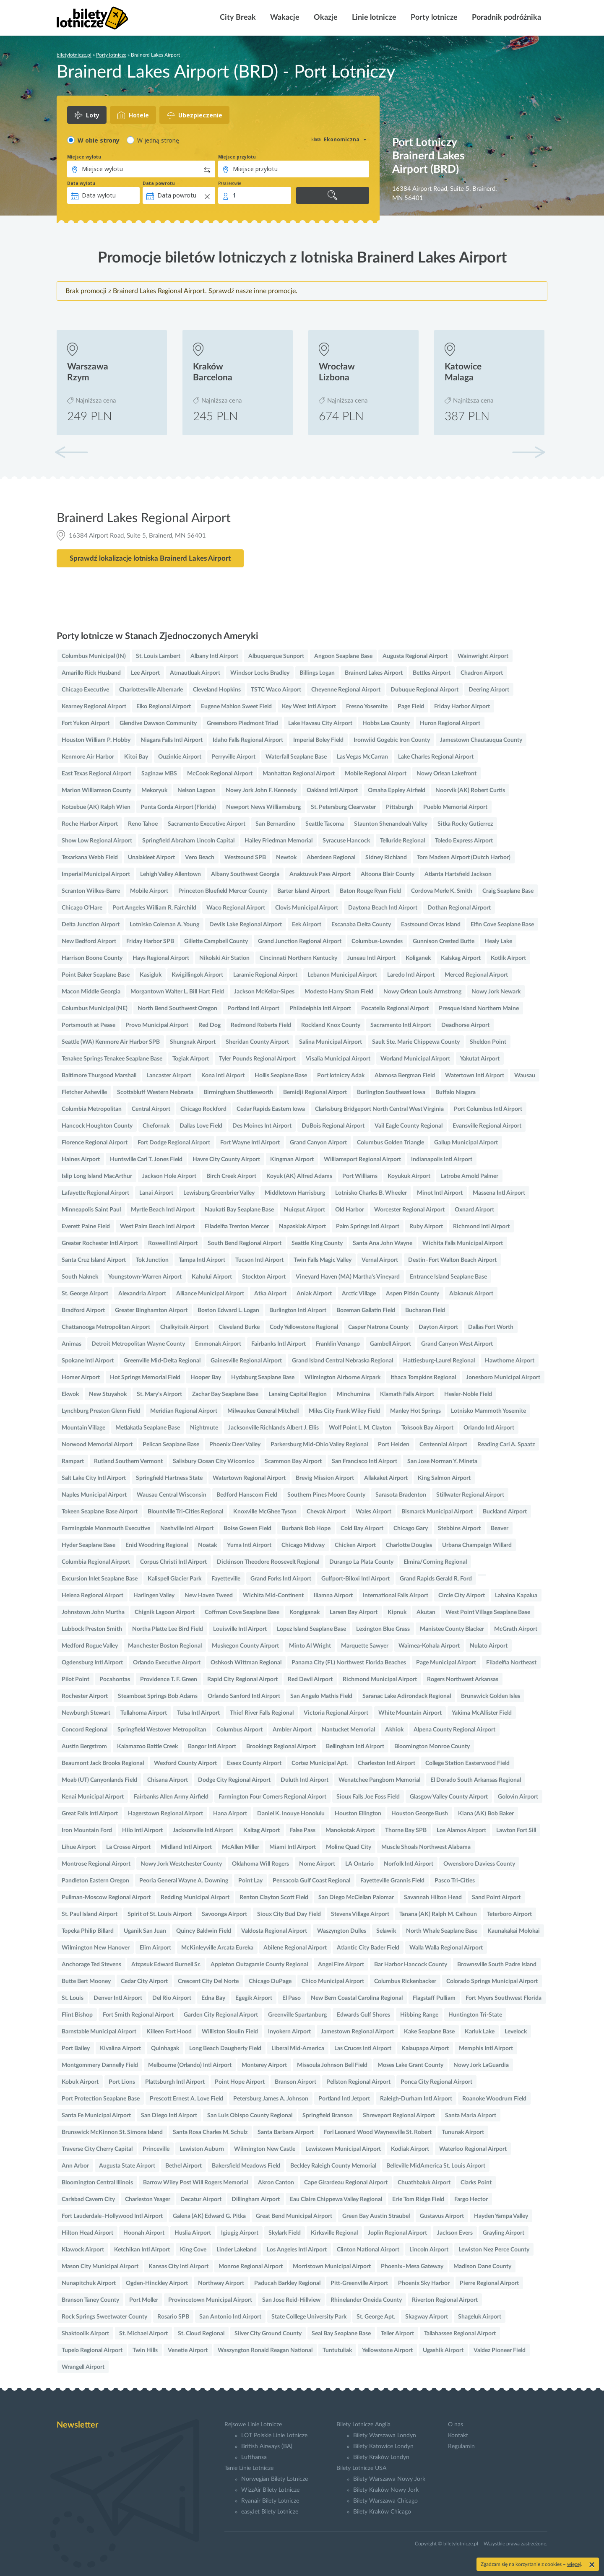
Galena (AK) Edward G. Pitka (209, 2216)
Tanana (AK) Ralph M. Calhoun (438, 1914)
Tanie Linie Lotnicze (248, 2468)
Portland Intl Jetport (344, 2099)
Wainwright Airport (483, 656)
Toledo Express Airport (464, 841)
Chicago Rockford (203, 1109)
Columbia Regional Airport (96, 1562)
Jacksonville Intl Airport (203, 1830)
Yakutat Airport (480, 1059)
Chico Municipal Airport (333, 1981)
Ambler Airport (292, 1730)
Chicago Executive (85, 690)
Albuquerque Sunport (276, 656)
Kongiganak (304, 1612)
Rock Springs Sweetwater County (104, 2317)
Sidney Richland (386, 857)
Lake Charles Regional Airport (436, 757)
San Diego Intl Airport (169, 2116)
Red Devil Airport (310, 1679)
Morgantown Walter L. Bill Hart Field (177, 992)
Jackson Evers (455, 2233)
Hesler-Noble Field (468, 1394)
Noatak (207, 1545)
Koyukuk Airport (409, 1176)
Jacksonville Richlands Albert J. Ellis (273, 1428)
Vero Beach (199, 857)
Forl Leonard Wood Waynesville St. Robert (378, 2132)
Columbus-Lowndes (377, 941)
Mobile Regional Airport (375, 774)
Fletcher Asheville (84, 1092)
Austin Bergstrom (84, 1746)
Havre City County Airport (226, 1159)
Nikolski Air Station (224, 958)
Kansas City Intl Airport (178, 2266)
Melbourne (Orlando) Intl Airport (190, 2065)
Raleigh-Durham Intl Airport (416, 2099)
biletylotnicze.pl (74, 54)
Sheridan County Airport (257, 1042)
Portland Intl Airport (253, 1008)
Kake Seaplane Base (429, 2032)
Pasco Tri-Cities (455, 1881)
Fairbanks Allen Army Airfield (171, 1797)
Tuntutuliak (337, 2350)
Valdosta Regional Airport (274, 1931)
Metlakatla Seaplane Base (147, 1428)
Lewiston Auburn (202, 2149)
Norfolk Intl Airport (408, 1864)
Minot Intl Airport (440, 1193)
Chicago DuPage (270, 1981)
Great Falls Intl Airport (90, 1814)
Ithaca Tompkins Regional (423, 1377)
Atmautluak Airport (195, 673)
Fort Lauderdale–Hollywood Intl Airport (112, 2216)
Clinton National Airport (368, 2250)
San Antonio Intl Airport (230, 2317)
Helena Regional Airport (92, 1596)
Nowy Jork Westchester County (181, 1864)
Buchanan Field (425, 1310)
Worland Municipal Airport (415, 1059)
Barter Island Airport (303, 891)
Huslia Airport (192, 2233)
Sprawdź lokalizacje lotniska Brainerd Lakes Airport (150, 558)
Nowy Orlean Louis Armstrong (422, 992)
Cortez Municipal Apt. (320, 1763)
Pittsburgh (399, 807)
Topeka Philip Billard (88, 1931)
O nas (455, 2425)
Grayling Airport (503, 2233)
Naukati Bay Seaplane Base (239, 1210)
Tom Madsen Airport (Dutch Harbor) (463, 857)
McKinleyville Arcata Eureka (217, 1948)
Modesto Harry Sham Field (339, 992)
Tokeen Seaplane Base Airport (100, 1512)
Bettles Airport (431, 673)
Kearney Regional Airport (94, 707)
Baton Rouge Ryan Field (370, 891)
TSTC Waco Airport (276, 690)
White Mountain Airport (410, 1713)
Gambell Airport (390, 1344)
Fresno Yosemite (367, 707)
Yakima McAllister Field (482, 1713)
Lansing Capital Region (297, 1394)
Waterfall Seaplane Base (296, 757)
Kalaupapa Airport (425, 2048)
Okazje (325, 17)
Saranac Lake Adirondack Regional (406, 1696)
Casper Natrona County (378, 1327)
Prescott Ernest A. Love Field (186, 2099)
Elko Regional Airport (163, 707)
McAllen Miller (240, 1847)
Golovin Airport (518, 1797)
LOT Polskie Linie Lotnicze (274, 2435)
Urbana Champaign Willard (477, 1545)
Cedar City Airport (144, 1981)
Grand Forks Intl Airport (280, 1579)
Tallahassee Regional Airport (460, 2334)
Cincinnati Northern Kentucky (298, 958)
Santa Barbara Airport (286, 2132)
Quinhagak (165, 2048)
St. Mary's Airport (159, 1394)
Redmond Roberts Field (261, 1025)
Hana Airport (230, 1814)
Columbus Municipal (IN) (94, 656)
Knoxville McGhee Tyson (265, 1512)
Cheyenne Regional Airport (345, 690)
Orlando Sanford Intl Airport (244, 1696)
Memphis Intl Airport (486, 2048)
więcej (574, 2564)
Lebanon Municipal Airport (342, 975)
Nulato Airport (489, 1646)
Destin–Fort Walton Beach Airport (452, 1260)
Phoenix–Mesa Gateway (412, 2266)
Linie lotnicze (373, 17)
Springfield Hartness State (169, 1478)
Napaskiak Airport (302, 1227)
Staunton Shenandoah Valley (390, 824)
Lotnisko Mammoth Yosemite (488, 1411)
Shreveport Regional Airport (399, 2116)
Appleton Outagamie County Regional (259, 1965)
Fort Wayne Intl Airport (250, 1143)
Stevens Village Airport (360, 1914)
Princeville (156, 2149)
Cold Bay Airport (362, 1528)
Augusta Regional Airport (415, 656)
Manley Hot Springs (415, 1411)
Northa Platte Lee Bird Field (167, 1629)
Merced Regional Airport (476, 975)
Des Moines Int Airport (262, 1126)
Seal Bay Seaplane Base (341, 2334)
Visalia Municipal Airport (338, 1059)
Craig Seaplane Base (508, 891)
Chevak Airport (326, 1512)
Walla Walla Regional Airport (446, 1948)
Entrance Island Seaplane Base (448, 1277)
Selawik (386, 1931)
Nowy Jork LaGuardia (481, 2065)
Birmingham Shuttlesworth (238, 1092)
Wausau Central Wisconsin (171, 1495)
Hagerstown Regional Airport (165, 1814)
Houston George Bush (419, 1814)
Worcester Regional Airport (409, 1210)
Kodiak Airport (410, 2149)
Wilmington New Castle (264, 2149)
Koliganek (418, 958)
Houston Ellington (358, 1814)
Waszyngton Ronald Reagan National (265, 2350)
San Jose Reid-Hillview (291, 2300)
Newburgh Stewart (86, 1713)
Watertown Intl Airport (474, 1076)
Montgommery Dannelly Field (100, 2065)
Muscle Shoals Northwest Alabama (426, 1847)
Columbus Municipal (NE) (95, 1008)
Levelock (516, 2032)
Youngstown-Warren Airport (145, 1277)
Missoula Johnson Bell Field (332, 2065)
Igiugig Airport (239, 2233)
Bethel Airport (183, 2166)
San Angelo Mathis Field (321, 1696)
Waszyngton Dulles (341, 1931)
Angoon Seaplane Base (343, 656)
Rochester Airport (85, 1696)
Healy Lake (498, 941)
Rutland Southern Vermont (128, 1461)
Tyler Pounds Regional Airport (257, 1059)
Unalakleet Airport (151, 857)
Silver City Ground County (268, 2334)
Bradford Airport (83, 1310)
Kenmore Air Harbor (88, 757)
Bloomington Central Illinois (97, 2183)
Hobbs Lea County (386, 723)
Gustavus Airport (442, 2216)
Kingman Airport (292, 1159)
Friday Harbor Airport (462, 707)
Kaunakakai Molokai (513, 1931)
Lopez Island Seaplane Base (311, 1629)
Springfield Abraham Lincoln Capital (188, 841)
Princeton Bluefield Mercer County (222, 891)
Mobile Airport (149, 891)
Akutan (426, 1612)
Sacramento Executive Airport (206, 824)
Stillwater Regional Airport (470, 1495)
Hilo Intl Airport (142, 1830)
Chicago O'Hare (82, 908)
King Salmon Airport (444, 1478)
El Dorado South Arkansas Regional (475, 1780)
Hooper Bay (205, 1377)
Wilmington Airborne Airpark (342, 1377)
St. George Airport (85, 1294)
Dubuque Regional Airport (424, 690)
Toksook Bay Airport (427, 1428)
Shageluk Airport (479, 2317)
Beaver (499, 1528)
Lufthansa (254, 2457)
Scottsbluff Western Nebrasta (155, 1092)
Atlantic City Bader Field (368, 1948)
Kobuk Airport (80, 2082)
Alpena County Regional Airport (454, 1730)
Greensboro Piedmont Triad (242, 723)
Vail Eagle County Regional (409, 1126)
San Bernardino (275, 824)
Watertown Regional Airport (249, 1478)
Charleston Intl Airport (386, 1763)
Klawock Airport (83, 2250)
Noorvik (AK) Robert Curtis (470, 790)
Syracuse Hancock (346, 841)
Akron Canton (276, 2183)
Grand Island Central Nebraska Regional (342, 1361)
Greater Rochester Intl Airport (100, 1243)
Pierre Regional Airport (489, 2283)
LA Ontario (359, 1864)
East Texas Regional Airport (96, 774)
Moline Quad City (348, 1847)
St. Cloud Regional (201, 2334)
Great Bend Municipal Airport (294, 2216)
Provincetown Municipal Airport (210, 2300)
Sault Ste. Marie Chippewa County (416, 1042)
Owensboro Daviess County (479, 1864)
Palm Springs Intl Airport (367, 1227)
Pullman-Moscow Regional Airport (106, 1897)
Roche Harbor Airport (90, 824)
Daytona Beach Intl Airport (382, 908)
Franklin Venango (338, 1344)
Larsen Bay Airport (354, 1612)
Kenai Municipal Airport (93, 1797)
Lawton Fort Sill (516, 1830)
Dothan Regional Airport (459, 908)
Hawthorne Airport (509, 1361)
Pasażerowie (229, 183)
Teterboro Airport (509, 1914)
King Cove (193, 2250)
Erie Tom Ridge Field (418, 2199)
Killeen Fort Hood (169, 2032)
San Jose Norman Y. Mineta (442, 1461)
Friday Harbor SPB (150, 941)
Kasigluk (150, 975)
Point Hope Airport (240, 2082)
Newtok (286, 857)
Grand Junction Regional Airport (299, 941)
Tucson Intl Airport (259, 1260)
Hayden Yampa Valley (501, 2216)
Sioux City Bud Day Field (289, 1914)
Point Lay (250, 1881)
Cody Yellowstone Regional (304, 1327)
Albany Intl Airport (214, 656)
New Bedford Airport (89, 941)
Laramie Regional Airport (265, 975)
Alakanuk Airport (471, 1294)
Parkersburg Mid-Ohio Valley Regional (319, 1445)
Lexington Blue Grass (383, 1629)
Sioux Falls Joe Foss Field (368, 1797)
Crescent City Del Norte (208, 1981)
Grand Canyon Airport (318, 1143)
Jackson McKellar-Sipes (264, 992)
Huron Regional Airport (450, 723)
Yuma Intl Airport (249, 1545)
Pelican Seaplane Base (171, 1445)
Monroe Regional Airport (251, 2266)
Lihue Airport (79, 1847)
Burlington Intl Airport (297, 1310)
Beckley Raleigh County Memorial (333, 2166)
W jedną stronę (158, 140)
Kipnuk (397, 1612)
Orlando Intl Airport (488, 1428)
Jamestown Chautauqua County (481, 740)
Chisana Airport (167, 1780)
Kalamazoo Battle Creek (147, 1746)
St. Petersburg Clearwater (343, 807)
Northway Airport (221, 2283)
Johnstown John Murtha (93, 1612)
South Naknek (80, 1277)
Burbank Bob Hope (306, 1528)
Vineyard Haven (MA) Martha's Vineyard (348, 1277)
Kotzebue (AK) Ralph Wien (96, 807)
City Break (237, 17)
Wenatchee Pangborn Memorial (379, 1780)
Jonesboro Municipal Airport (503, 1377)
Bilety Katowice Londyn (383, 2446)
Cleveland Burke (239, 1327)
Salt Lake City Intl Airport (94, 1478)
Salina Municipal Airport (330, 1042)
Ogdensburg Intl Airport (92, 1663)
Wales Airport (373, 1512)
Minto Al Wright (310, 1646)
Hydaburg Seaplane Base (262, 1377)
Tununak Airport (463, 2132)
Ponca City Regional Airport (436, 2082)
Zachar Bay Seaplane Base (225, 1394)
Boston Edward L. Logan (228, 1310)
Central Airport (151, 1109)
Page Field (411, 707)
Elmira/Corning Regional (435, 1562)
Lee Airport (145, 673)
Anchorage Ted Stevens (91, 1965)
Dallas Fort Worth (490, 1327)
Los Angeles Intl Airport (297, 2250)
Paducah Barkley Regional (287, 2283)
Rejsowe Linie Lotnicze (253, 2425)
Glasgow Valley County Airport (449, 1797)
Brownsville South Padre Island (496, 1965)
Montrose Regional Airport (96, 1864)
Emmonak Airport (218, 1344)
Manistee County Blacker (452, 1629)
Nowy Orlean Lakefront (446, 774)
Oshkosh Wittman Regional (246, 1663)
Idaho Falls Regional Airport (248, 740)
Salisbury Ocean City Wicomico (214, 1461)
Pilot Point (75, 1679)
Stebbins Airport (459, 1528)
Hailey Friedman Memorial (278, 841)
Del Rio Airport (171, 1998)
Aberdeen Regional (331, 857)
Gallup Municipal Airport (466, 1143)
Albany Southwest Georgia (245, 874)
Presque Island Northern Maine (479, 1008)
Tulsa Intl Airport (198, 1713)
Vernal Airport (380, 1260)
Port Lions (122, 2082)
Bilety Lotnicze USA (361, 2468)
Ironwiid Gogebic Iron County (392, 740)
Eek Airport (306, 925)
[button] (528, 452)
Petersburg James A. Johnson (270, 2099)
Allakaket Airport (386, 1478)
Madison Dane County (482, 2266)
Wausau (524, 1076)
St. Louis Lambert (158, 656)
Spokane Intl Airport (88, 1361)
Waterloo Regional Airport (473, 2149)
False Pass (302, 1830)
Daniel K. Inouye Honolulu (291, 1814)
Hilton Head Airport (87, 2233)
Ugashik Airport (443, 2350)
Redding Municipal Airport (195, 1897)
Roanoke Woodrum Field (494, 2099)
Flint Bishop (77, 2015)
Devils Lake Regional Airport (245, 925)
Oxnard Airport (474, 1210)
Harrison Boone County (92, 958)
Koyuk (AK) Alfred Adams (299, 1176)
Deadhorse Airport (465, 1025)
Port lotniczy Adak (340, 1076)
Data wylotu (81, 183)
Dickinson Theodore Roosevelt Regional (268, 1562)
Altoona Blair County (387, 874)
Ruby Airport (426, 1227)
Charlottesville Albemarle (151, 690)
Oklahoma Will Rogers (260, 1864)
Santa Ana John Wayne (382, 1243)
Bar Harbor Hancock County (410, 1965)
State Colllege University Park (308, 2317)
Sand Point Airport (496, 1897)
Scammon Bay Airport (293, 1461)
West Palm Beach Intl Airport (157, 1227)
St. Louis (72, 1998)
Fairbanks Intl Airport (278, 1344)
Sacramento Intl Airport (400, 1025)
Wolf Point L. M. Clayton (360, 1428)
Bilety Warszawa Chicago (385, 2501)
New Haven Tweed (209, 1596)
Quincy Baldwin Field (203, 1931)
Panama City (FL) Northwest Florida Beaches (349, 1663)
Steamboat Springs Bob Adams (158, 1696)
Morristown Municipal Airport (332, 2266)
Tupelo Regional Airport (92, 2350)
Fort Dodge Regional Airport (174, 1143)
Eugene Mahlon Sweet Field (236, 707)
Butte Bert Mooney (86, 1981)
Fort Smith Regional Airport (138, 2015)
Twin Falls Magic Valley (322, 1260)
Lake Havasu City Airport (320, 723)
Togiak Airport (190, 1059)
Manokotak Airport (350, 1830)
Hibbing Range (419, 2015)
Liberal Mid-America (297, 2048)
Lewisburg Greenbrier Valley (219, 1193)
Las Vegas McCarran (362, 757)
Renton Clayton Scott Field (274, 1897)
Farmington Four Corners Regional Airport (272, 1797)
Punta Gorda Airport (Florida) (178, 807)
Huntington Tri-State (475, 2015)
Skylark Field (284, 2233)
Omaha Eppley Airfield (396, 790)
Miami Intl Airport (292, 1847)
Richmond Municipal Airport (380, 1679)
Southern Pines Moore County (326, 1495)
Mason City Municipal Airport (100, 2266)
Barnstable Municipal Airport (99, 2032)
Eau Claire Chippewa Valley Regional (336, 2199)
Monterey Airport (264, 2065)
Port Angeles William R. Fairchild (154, 908)
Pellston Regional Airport (358, 2082)
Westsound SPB (245, 857)
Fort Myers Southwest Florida (504, 1998)
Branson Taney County (90, 2300)
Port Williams (360, 1176)
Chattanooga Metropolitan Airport (106, 1327)
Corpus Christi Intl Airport (173, 1562)
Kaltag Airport (261, 1830)
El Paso (291, 1998)
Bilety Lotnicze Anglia (363, 2425)
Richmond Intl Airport (481, 1227)
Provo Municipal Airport (156, 1025)
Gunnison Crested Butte (443, 941)
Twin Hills (145, 2350)
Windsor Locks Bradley (259, 673)
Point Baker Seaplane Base (96, 975)
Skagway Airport (426, 2317)
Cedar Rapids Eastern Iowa (271, 1109)
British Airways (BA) (266, 2446)
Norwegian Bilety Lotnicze (274, 2479)
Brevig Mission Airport (325, 1478)
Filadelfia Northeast (511, 1663)
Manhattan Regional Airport (299, 774)
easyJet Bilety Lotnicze (269, 2512)
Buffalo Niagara (455, 1092)
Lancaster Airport (168, 1076)
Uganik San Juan (145, 1931)
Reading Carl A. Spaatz (506, 1445)
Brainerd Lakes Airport (374, 673)
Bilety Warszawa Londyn (384, 2435)
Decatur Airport (200, 2199)
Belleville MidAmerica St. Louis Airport (435, 2166)
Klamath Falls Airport (407, 1394)
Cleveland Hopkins (217, 690)
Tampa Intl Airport (202, 1260)
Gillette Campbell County (216, 941)
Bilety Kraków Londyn (381, 2457)
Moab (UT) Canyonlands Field (99, 1780)
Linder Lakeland (236, 2250)
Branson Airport (295, 2082)
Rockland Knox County (330, 1025)
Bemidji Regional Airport (315, 1092)
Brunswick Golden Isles (490, 1696)
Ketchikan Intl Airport (142, 2250)
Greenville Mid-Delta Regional (162, 1361)
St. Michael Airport (143, 2334)
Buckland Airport (505, 1512)
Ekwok (70, 1394)
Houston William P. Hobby (96, 740)
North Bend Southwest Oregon (177, 1008)
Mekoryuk (154, 790)
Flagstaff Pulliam (434, 1998)
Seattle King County (317, 1243)
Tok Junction (152, 1260)
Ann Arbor (75, 2166)
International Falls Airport (395, 1596)
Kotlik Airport (508, 958)
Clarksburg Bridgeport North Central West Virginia (379, 1109)
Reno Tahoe (143, 824)
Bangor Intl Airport (212, 1746)
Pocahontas (114, 1679)
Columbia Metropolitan (92, 1109)
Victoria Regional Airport (336, 1713)
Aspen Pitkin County (412, 1294)
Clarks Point (476, 2183)
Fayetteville (225, 1579)
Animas (71, 1344)
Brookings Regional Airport (281, 1746)
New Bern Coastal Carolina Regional (357, 1998)
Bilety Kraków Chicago (382, 2512)
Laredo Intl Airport (411, 975)
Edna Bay (213, 1998)
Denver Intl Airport (118, 1998)
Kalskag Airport (461, 958)
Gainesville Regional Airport (246, 1361)
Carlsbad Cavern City (88, 2199)
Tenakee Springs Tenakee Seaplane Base (112, 1059)
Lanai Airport (156, 1193)
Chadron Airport (482, 673)
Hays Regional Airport (161, 958)
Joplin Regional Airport (397, 2233)
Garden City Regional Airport (221, 2015)
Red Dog (209, 1025)
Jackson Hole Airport (169, 1176)
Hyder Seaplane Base (88, 1545)
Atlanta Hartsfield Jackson (458, 874)
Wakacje (283, 17)
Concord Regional (84, 1730)
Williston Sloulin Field (230, 2032)
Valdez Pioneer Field (500, 2350)
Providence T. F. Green (168, 1679)
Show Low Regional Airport (97, 841)
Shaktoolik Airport (85, 2334)
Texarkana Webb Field (90, 857)
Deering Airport (489, 690)
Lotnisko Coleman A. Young (164, 925)
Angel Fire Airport (341, 1965)
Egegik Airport (253, 1998)
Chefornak (156, 1126)
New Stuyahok (108, 1394)
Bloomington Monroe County (432, 1746)
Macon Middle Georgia (91, 992)
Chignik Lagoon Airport (165, 1612)
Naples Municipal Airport (94, 1495)
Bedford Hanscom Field (246, 1495)
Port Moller (143, 2300)
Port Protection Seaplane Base (101, 2099)
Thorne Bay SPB (406, 1830)
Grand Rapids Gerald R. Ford (436, 1579)
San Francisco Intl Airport (364, 1461)
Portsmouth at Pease (88, 1025)
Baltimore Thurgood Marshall (99, 1076)
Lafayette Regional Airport (95, 1193)
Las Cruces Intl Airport (362, 2048)
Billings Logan (317, 673)
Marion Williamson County (96, 790)
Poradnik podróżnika (505, 17)
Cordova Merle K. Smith (441, 891)
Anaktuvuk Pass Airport (320, 874)
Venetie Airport (188, 2350)
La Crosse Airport (128, 1847)
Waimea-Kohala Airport (429, 1646)
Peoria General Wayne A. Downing (183, 1881)
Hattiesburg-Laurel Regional (439, 1361)
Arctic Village (359, 1294)
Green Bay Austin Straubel (376, 2216)
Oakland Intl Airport (332, 790)
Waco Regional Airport (235, 908)
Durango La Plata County (361, 1562)
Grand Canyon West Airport (457, 1344)
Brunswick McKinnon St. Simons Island (112, 2132)
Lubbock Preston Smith (92, 1629)
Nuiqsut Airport (304, 1210)
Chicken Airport (355, 1545)
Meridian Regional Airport (183, 1411)
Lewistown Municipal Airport (343, 2149)
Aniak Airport (314, 1294)
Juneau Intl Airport (371, 958)
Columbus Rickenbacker (405, 1981)
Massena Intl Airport (499, 1193)
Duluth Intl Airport (304, 1780)
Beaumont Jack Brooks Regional (103, 1763)
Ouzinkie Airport (179, 757)
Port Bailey (76, 2048)
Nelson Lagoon (196, 790)
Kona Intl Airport (223, 1076)
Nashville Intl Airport (186, 1528)
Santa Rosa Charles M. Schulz (210, 2132)
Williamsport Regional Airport (362, 1159)
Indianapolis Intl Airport (441, 1159)
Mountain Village (83, 1428)
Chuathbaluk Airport (424, 2183)
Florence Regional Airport (95, 1143)
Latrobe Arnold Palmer (469, 1176)
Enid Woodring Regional (156, 1545)
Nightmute (204, 1428)
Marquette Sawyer (364, 1646)
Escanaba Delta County (361, 925)
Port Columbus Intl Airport (488, 1109)
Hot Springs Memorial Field (145, 1377)
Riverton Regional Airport (445, 2300)
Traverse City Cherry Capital (97, 2149)
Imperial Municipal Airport (96, 874)
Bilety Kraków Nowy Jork (386, 2490)
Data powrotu (159, 183)
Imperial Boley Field (318, 740)
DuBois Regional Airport (333, 1126)
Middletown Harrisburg (295, 1193)
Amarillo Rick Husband (91, 673)
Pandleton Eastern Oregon (95, 1881)
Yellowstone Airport (387, 2350)
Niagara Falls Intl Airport (172, 740)
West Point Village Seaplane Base (487, 1612)
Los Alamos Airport (461, 1830)
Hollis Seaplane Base (281, 1076)
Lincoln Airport (428, 2250)
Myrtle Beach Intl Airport (163, 1210)
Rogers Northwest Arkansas (462, 1679)
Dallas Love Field (201, 1126)
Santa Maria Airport (470, 2116)
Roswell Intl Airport (173, 1243)
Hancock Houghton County (97, 1126)
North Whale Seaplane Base (441, 1931)
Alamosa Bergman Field (405, 1076)
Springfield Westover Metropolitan (161, 1730)
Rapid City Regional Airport (242, 1679)
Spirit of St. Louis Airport (160, 1914)
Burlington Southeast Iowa (391, 1092)
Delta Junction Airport (91, 925)
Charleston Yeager (147, 2199)
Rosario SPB (173, 2317)
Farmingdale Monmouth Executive (106, 1528)
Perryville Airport (233, 757)
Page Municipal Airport (446, 1663)
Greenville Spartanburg (297, 2015)
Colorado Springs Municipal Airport (492, 1981)
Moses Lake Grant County (410, 2065)
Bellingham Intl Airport (355, 1746)
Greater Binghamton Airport (151, 1310)
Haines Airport (81, 1159)
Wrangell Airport (83, 2367)
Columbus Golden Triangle (390, 1143)
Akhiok (394, 1730)
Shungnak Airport (193, 1042)
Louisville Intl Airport (240, 1629)
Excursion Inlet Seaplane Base (100, 1579)
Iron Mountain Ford (87, 1830)
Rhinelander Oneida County (366, 2300)
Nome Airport (317, 1864)
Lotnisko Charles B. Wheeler (371, 1193)
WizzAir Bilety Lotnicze (270, 2490)
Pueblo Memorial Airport (455, 807)
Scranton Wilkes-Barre (91, 891)
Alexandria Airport (142, 1294)
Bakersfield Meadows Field (246, 2166)
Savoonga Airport (224, 1914)
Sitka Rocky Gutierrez (465, 824)
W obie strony (99, 140)
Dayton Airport (438, 1327)
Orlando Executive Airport (166, 1663)
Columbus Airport (239, 1730)
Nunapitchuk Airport (89, 2283)
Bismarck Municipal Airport (437, 1512)
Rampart (73, 1461)
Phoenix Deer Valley (234, 1445)
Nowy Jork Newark (496, 992)
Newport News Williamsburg (263, 807)
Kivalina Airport (120, 2048)
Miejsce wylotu (84, 157)
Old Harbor (349, 1210)
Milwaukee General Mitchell (263, 1411)
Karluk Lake (480, 2032)
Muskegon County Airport (245, 1646)
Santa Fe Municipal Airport (96, 2116)
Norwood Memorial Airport (97, 1445)
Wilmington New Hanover (96, 1948)
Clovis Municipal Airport (306, 908)
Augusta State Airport (127, 2166)
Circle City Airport (461, 1596)
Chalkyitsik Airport (184, 1327)
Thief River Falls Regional (262, 1713)
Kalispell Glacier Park (174, 1579)
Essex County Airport (254, 1763)
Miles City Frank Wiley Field (344, 1411)
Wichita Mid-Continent (273, 1596)
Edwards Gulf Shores (363, 2015)
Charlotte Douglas (409, 1545)
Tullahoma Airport (143, 1713)
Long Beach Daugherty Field (225, 2048)
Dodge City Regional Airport (234, 1780)
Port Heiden (393, 1445)
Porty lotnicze (433, 17)
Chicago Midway (303, 1545)
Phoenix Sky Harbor (424, 2283)
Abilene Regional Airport (295, 1948)
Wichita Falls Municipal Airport (462, 1243)
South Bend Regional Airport (244, 1243)
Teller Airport (397, 2334)
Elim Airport (155, 1948)
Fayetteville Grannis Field (392, 1881)
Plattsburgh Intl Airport (175, 2082)
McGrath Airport (515, 1629)
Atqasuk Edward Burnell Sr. (165, 1965)
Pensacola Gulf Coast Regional (311, 1881)
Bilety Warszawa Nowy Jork (389, 2479)
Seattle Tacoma (324, 824)
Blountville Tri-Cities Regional (185, 1512)
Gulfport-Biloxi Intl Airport (355, 1579)
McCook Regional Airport (220, 774)
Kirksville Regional (334, 2233)
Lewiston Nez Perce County (493, 2250)
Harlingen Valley (153, 1596)
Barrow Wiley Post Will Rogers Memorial (195, 2183)
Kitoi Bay (136, 757)
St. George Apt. (376, 2317)
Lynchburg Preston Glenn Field (101, 1411)
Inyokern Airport (289, 2032)
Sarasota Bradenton (400, 1495)
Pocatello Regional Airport (395, 1008)
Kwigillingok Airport (197, 975)
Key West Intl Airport (309, 707)
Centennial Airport (443, 1445)
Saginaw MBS (159, 774)
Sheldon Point (488, 1042)
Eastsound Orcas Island (431, 925)
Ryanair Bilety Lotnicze (270, 2501)
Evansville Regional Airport (487, 1126)
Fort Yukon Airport (85, 723)
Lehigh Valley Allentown (170, 874)
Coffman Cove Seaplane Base (242, 1612)
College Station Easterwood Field (467, 1763)
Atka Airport (270, 1294)
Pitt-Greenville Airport (359, 2283)
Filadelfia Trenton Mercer (237, 1227)
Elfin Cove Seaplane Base (502, 925)
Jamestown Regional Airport (357, 2032)
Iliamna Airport (333, 1596)
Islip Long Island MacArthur (97, 1176)
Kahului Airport (212, 1277)
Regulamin (461, 2446)
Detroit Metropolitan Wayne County (138, 1344)
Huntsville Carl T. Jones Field (146, 1159)
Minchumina (353, 1394)
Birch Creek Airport (231, 1176)
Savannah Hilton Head (433, 1897)
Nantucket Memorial (348, 1730)
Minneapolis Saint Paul (91, 1210)
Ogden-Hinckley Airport (157, 2283)
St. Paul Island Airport (89, 1914)
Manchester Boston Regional (165, 1646)
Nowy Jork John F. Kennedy (261, 790)
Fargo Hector (471, 2199)
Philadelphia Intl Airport (320, 1008)
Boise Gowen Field (247, 1528)
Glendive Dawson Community (158, 723)
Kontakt (458, 2435)
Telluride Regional (402, 841)
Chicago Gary (410, 1528)
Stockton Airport (264, 1277)
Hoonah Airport (143, 2233)
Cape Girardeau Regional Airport (346, 2183)
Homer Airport (81, 1377)
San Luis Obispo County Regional (249, 2116)
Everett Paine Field (86, 1227)
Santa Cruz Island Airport (94, 1260)
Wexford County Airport (185, 1763)
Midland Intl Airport (186, 1847)
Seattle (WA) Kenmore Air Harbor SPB (111, 1042)
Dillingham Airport (256, 2199)
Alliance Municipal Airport (210, 1294)
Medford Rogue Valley (90, 1646)
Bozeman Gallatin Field (365, 1310)
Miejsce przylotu (237, 157)
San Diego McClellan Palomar (356, 1897)
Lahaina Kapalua (516, 1596)
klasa (316, 139)
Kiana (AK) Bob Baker (486, 1814)
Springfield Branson (327, 2116)
